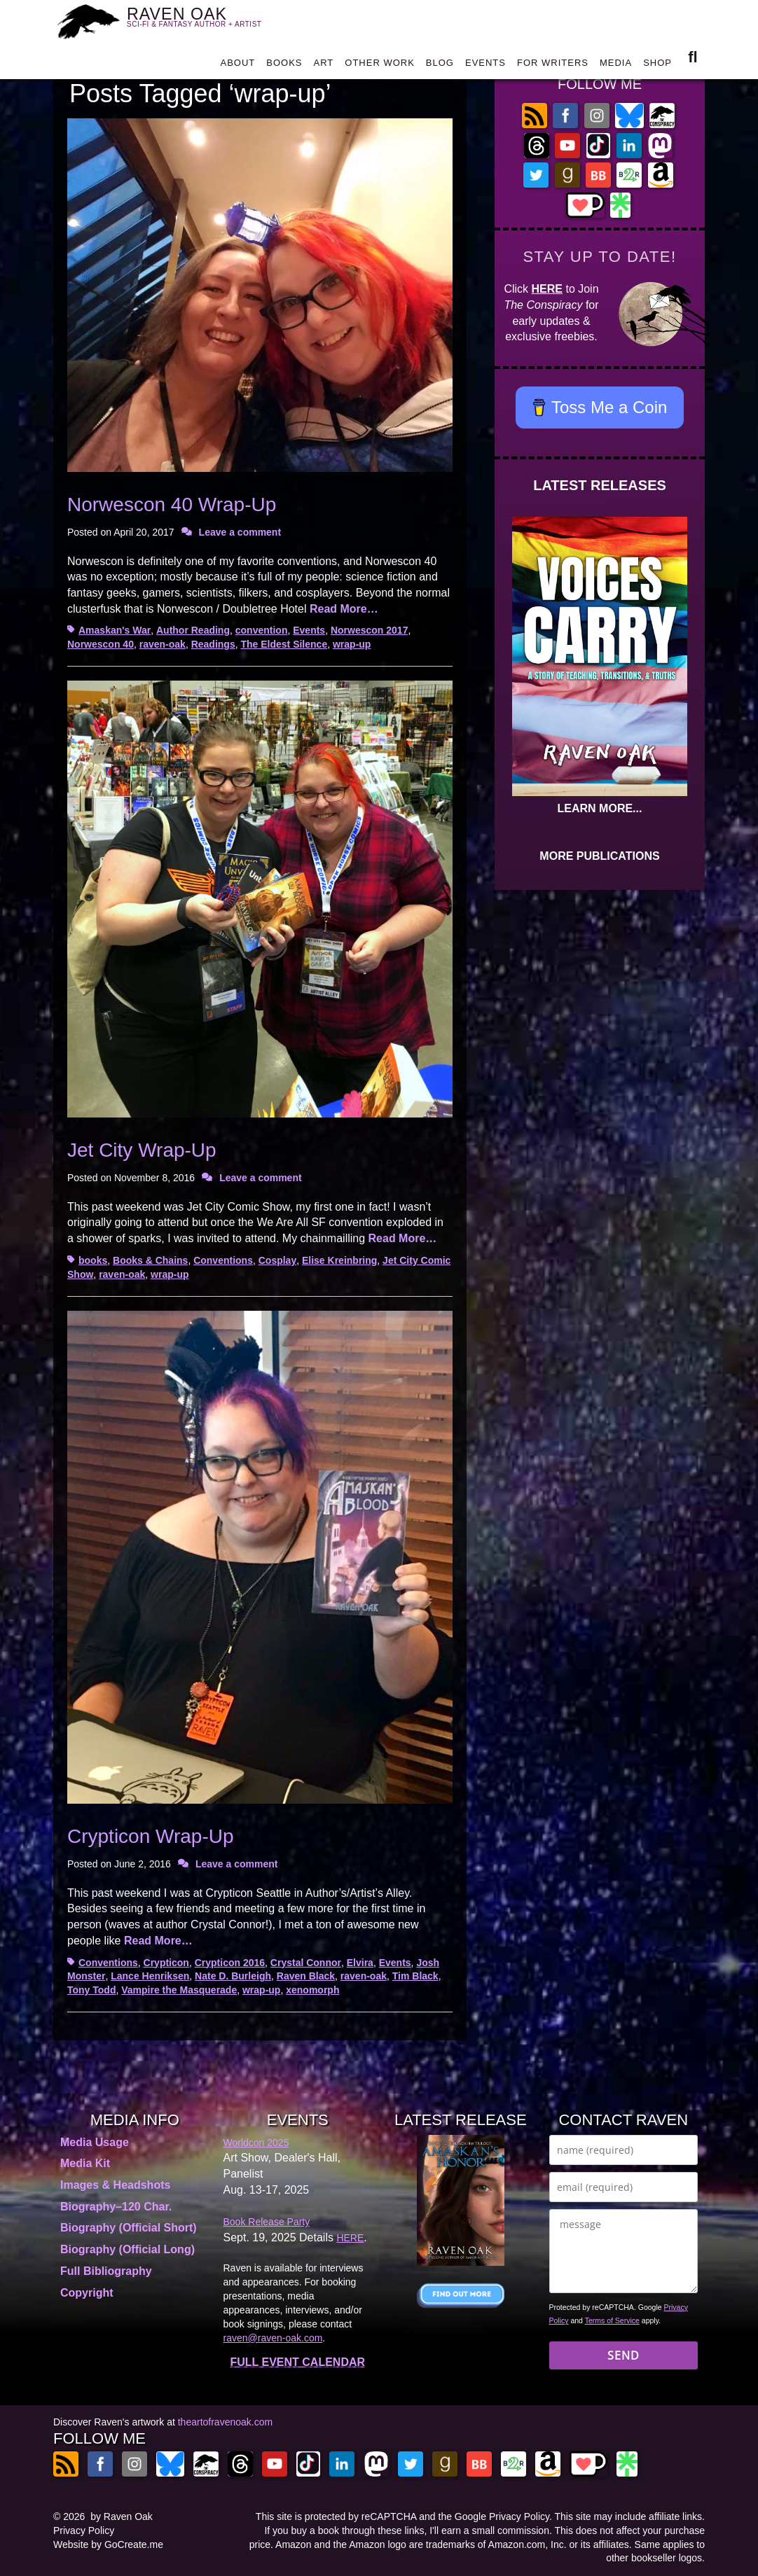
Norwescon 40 (100, 644)
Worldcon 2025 (256, 2142)
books (92, 1260)
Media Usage (94, 2142)
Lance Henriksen (150, 1976)
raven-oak (162, 644)
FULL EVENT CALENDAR (297, 2362)
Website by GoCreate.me (108, 2544)
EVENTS (485, 66)
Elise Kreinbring (339, 1260)
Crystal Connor (305, 1962)
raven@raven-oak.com (273, 2338)
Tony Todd (91, 1990)
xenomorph (312, 1990)
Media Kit (85, 2163)
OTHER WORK (380, 66)
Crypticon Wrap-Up (150, 1836)
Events (309, 630)
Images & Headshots (115, 2185)
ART (324, 66)
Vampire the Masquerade (179, 1990)
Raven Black (306, 1976)
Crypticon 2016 (230, 1962)
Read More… (344, 609)
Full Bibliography (106, 2271)
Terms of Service (612, 2320)
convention (261, 630)
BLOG (440, 66)
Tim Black (415, 1976)
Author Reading (193, 630)
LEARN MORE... (600, 808)
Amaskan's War (114, 630)
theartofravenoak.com (225, 2422)
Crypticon (166, 1962)
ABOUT (237, 66)
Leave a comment (240, 532)
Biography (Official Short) (128, 2228)
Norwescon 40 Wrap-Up (171, 504)
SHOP (657, 66)
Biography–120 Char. (116, 2207)
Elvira (360, 1962)
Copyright (86, 2293)
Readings (213, 644)
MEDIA (616, 66)
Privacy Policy (83, 2530)
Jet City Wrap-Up (141, 1150)
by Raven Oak (121, 2516)
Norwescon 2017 (369, 630)
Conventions (223, 1260)
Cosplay (277, 1260)
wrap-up (352, 644)
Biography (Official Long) (127, 2249)
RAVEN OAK (202, 21)
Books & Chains (150, 1260)
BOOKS (284, 66)
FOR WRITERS (552, 66)
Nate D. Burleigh (233, 1976)
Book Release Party (266, 2221)
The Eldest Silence (283, 644)
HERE (547, 289)
